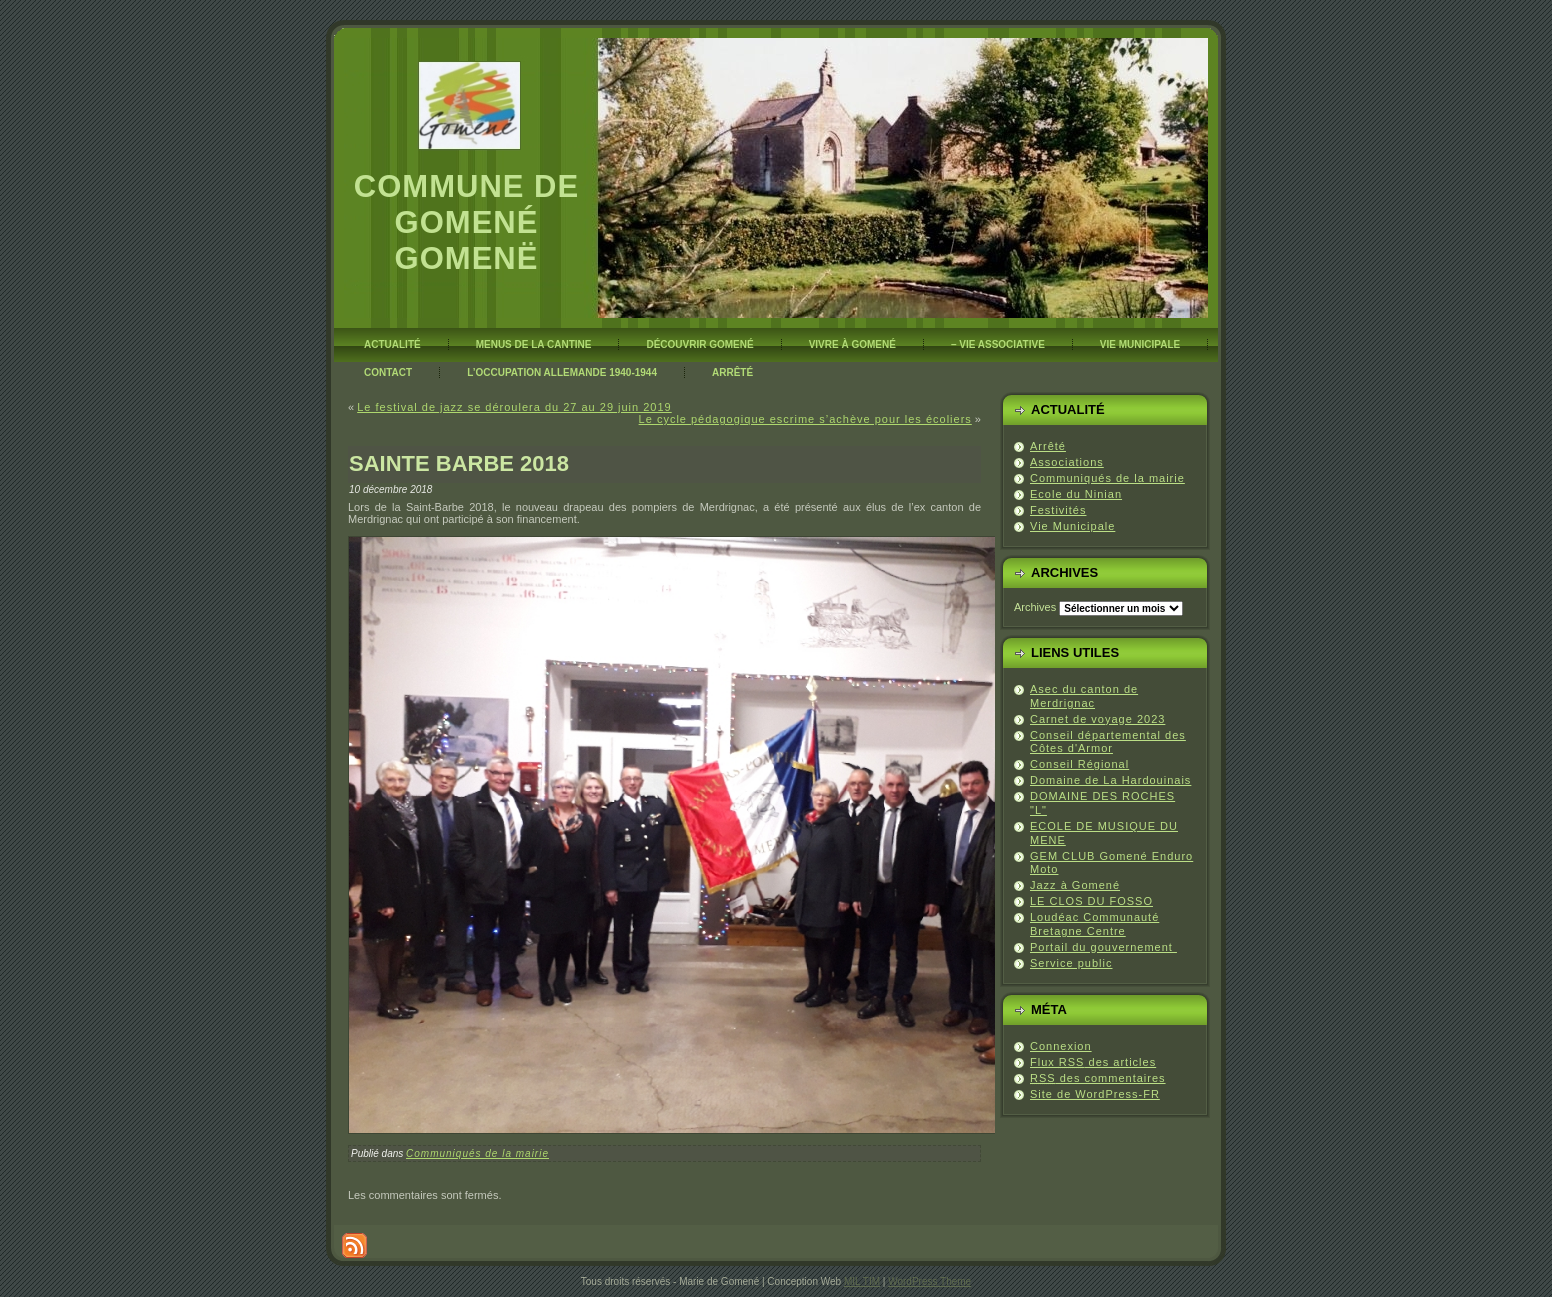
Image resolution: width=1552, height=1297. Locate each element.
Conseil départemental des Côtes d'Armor (1108, 742)
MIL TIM (862, 1281)
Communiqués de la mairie (477, 1153)
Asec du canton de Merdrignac (1084, 696)
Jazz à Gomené (1075, 885)
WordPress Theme (929, 1281)
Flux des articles (1093, 1062)
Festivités (1058, 510)
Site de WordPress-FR (1095, 1094)
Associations (1067, 462)
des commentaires (1098, 1078)
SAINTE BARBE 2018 (459, 463)
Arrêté (1048, 446)
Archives (1035, 607)
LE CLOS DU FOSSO (1091, 901)
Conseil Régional (1079, 764)
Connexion (1061, 1046)
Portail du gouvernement (1103, 947)
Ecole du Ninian (1076, 494)
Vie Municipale (1072, 526)
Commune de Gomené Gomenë (466, 222)
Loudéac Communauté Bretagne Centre (1094, 924)
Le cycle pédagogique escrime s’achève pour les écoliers (805, 419)
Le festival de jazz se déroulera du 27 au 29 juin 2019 (514, 407)
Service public (1071, 963)
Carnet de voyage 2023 (1097, 719)
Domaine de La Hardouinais (1110, 780)
